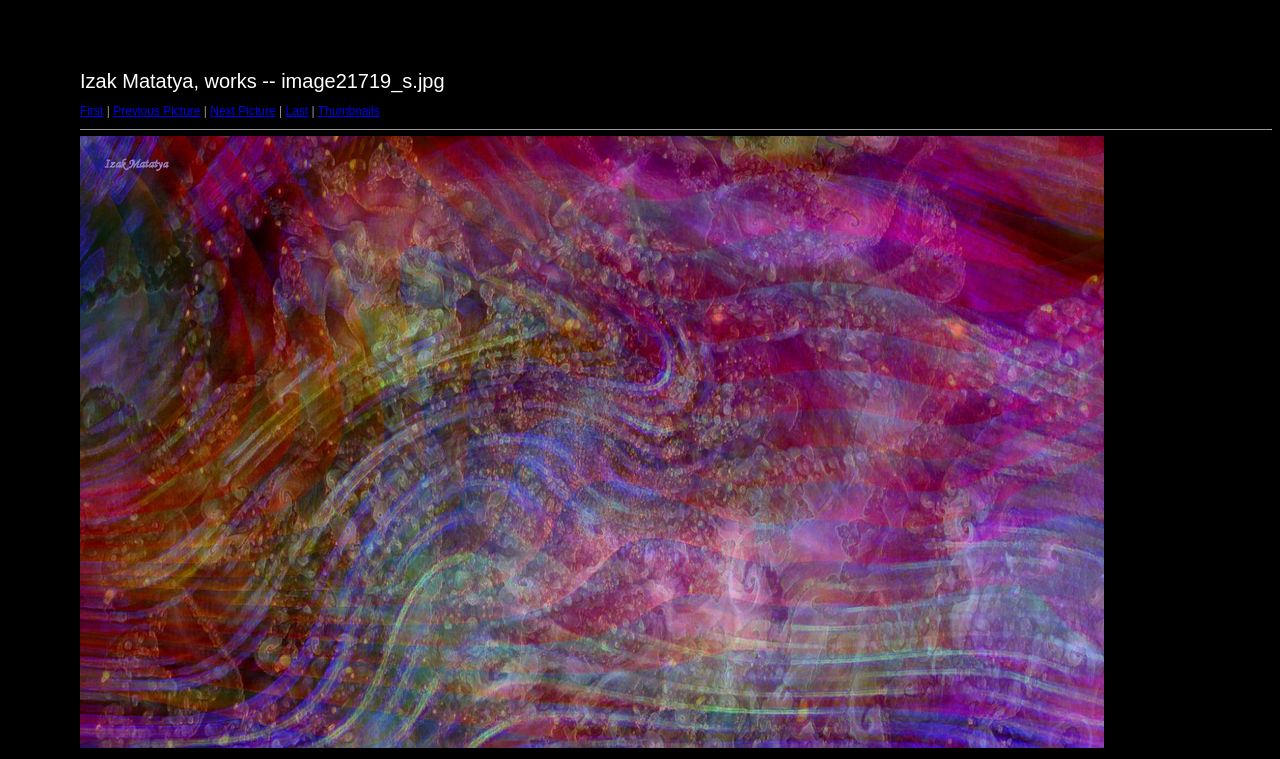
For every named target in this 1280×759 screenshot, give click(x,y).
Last (296, 111)
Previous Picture (156, 111)
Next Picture (242, 111)
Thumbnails (349, 111)
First (91, 111)
